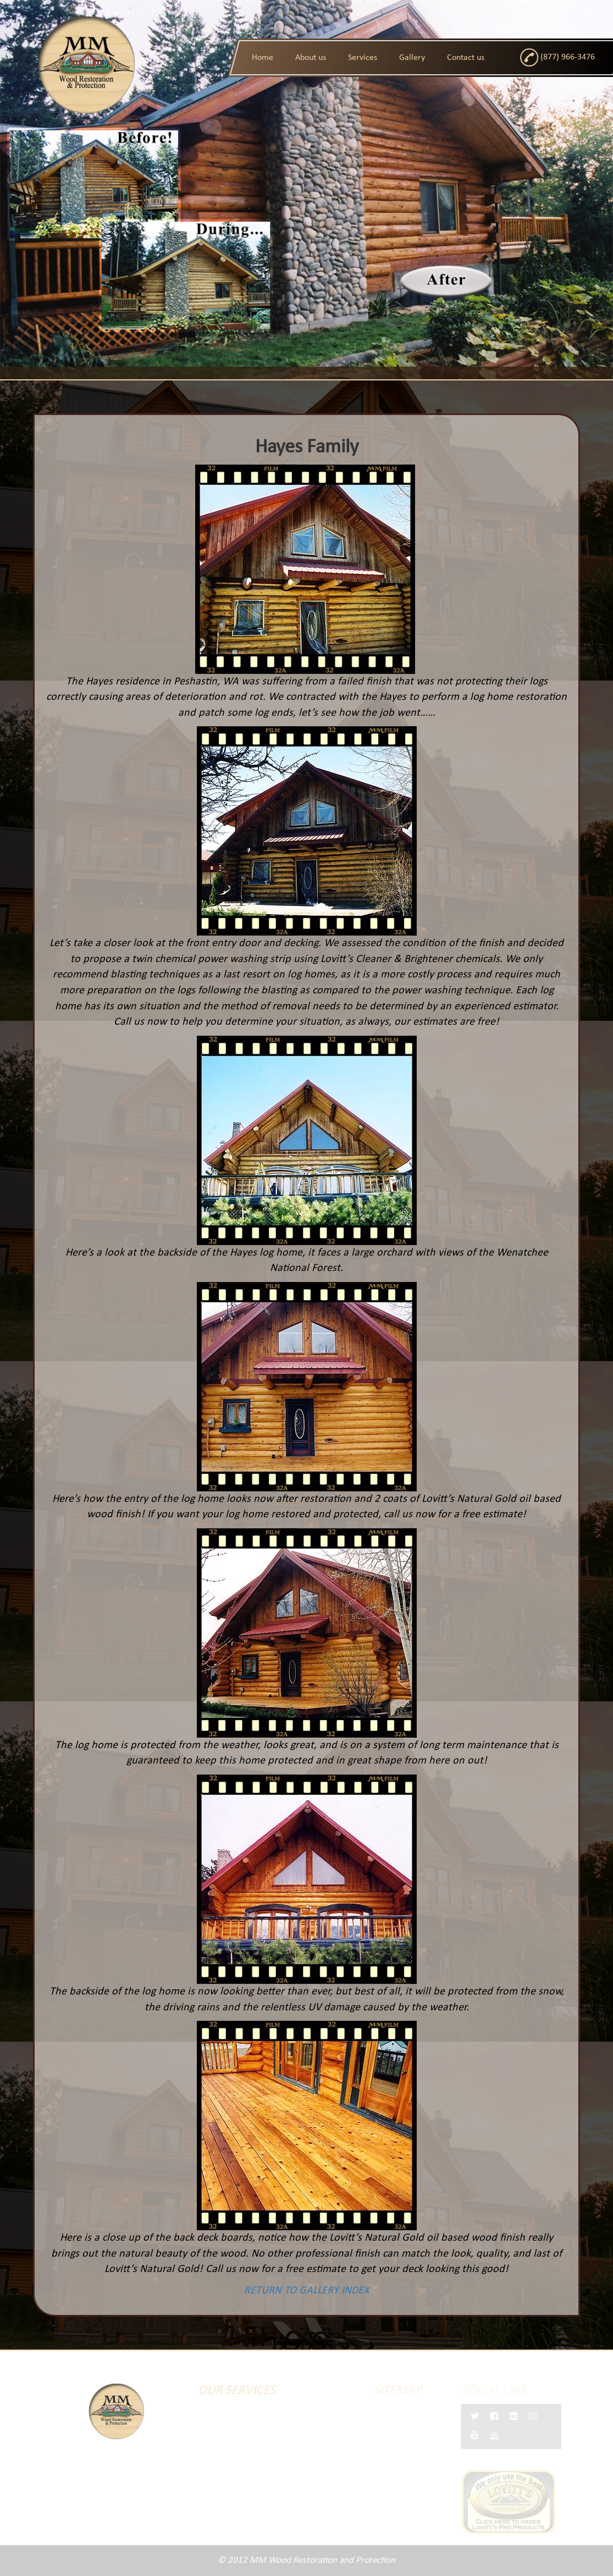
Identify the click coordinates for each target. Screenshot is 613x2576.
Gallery (412, 57)
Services (362, 57)
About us (310, 57)
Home (262, 57)
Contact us (465, 57)
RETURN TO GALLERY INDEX (295, 2290)
